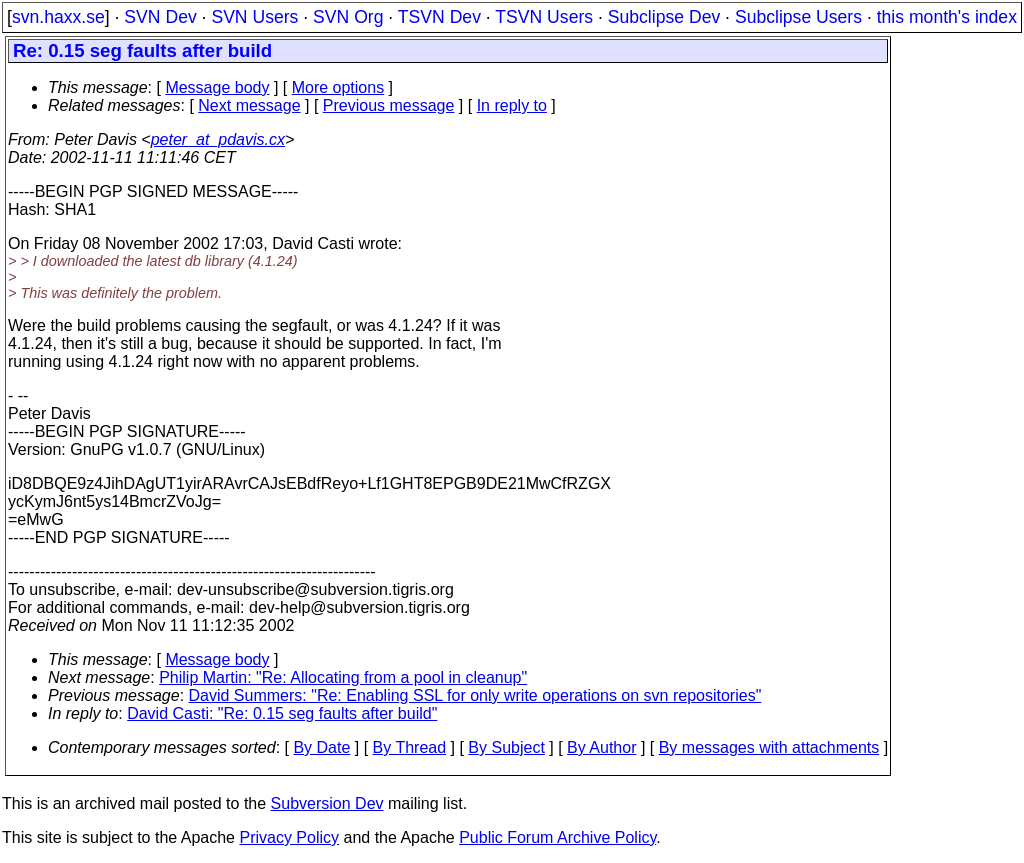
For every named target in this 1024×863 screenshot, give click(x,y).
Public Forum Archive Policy (557, 837)
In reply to (512, 105)
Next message (249, 105)
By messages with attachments (769, 747)
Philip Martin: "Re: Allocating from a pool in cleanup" (343, 677)
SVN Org (348, 17)
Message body (217, 87)
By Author (601, 747)
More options (338, 87)
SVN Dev (160, 17)
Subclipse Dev (664, 17)
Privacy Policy (289, 837)
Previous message (389, 105)
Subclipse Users (798, 17)
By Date (321, 747)
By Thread (410, 747)
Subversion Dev (327, 803)
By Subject (506, 747)
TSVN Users (544, 17)
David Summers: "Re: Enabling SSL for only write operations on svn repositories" (475, 695)
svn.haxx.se (58, 17)
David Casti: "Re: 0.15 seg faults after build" (282, 713)
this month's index (947, 17)
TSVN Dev (439, 17)
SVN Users (254, 17)
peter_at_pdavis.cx (218, 139)
